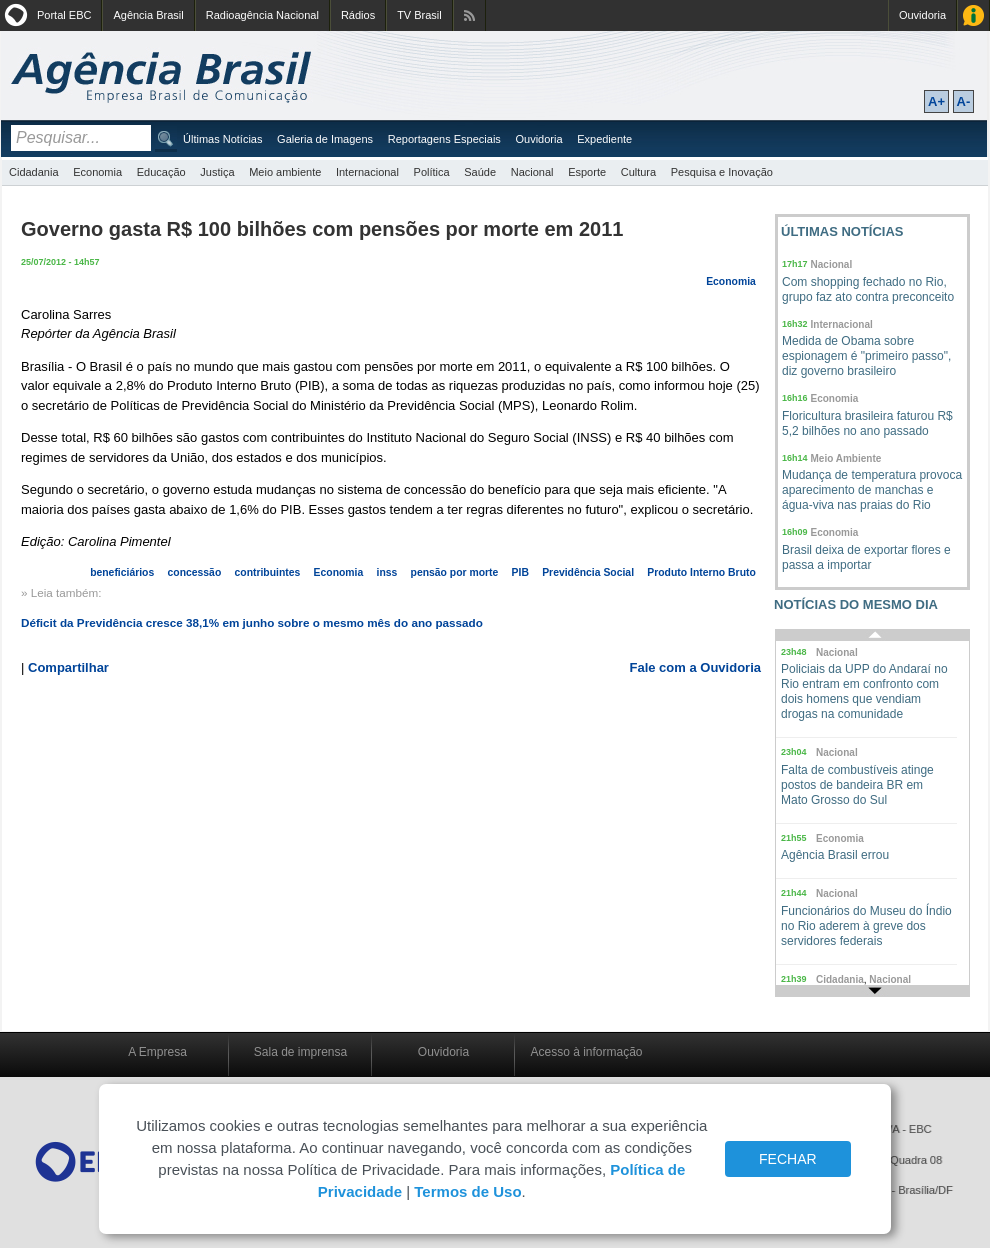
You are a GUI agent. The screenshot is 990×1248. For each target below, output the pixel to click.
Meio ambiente (285, 172)
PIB (520, 572)
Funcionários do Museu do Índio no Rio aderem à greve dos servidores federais (866, 926)
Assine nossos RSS (469, 15)
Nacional (532, 172)
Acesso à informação (586, 1052)
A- (964, 101)
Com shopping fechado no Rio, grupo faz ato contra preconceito (868, 289)
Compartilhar (68, 667)
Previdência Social (588, 572)
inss (387, 572)
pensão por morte (455, 572)
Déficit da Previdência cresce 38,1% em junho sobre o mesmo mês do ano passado (252, 622)
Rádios (358, 15)
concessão (195, 572)
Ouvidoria (922, 15)
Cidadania (34, 172)
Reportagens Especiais (444, 139)
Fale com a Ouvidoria (696, 667)
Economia (97, 172)
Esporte (587, 172)
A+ (936, 101)
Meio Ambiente (846, 458)
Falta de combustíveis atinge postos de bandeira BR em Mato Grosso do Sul (857, 785)
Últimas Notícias (222, 139)
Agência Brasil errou (835, 855)
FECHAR (788, 1159)
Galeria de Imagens (325, 139)
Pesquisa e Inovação (722, 172)
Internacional (367, 172)
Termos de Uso (467, 1191)
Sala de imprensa (300, 1052)
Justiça (217, 172)
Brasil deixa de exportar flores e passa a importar (866, 557)
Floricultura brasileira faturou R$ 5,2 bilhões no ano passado (867, 423)
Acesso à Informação (973, 15)
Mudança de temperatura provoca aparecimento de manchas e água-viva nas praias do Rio (872, 490)
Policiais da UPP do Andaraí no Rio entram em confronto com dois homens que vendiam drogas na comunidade (864, 691)
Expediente (604, 139)
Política (432, 172)
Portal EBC (64, 15)
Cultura (638, 172)
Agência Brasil (148, 15)
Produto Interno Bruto (701, 572)
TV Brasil (419, 15)
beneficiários (122, 572)
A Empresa (157, 1052)
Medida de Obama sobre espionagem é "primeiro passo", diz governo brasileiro (866, 356)
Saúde (480, 172)
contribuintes (268, 572)
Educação (161, 172)
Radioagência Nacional (262, 15)
